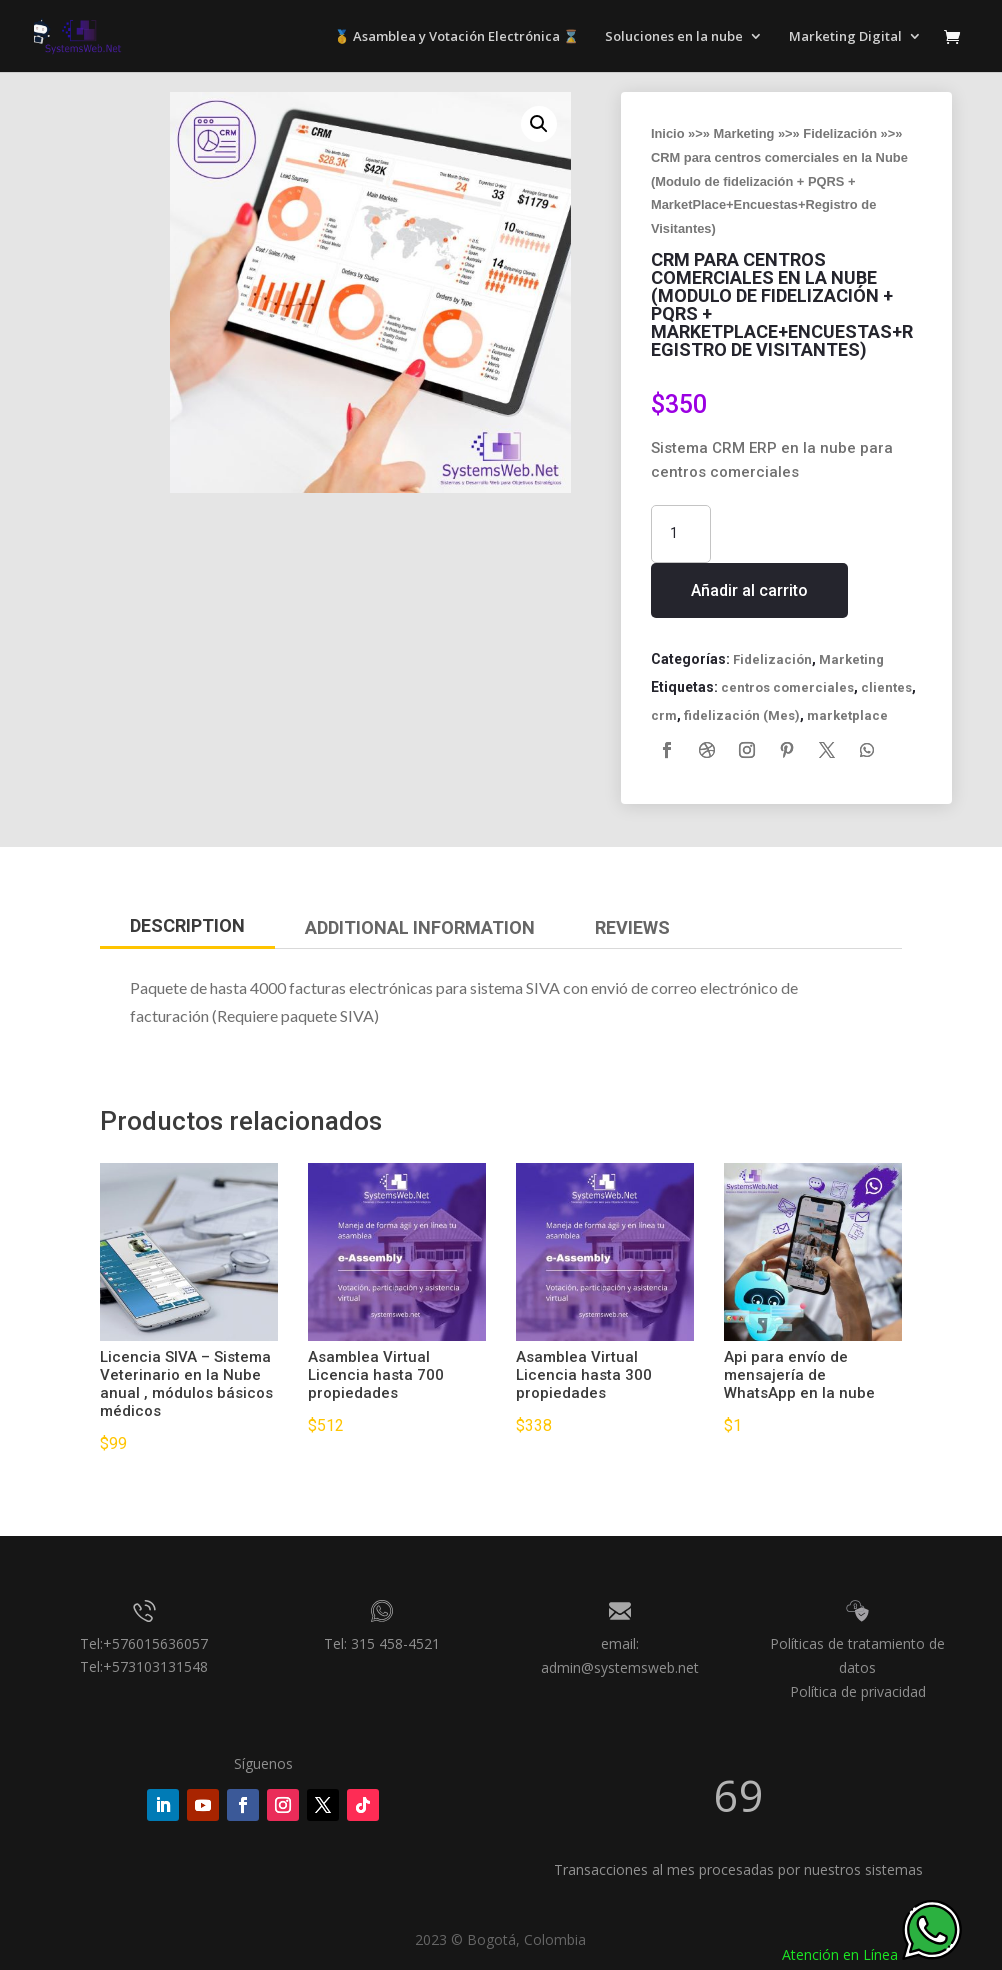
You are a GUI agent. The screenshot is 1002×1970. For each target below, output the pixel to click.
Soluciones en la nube (674, 37)
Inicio (668, 133)
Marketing (744, 133)
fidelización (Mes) (742, 715)
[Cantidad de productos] (681, 534)
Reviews (632, 927)
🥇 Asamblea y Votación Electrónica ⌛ (456, 37)
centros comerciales (787, 687)
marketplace (847, 715)
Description (187, 925)
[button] (539, 124)
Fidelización (840, 133)
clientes (886, 687)
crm (664, 715)
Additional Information (420, 927)
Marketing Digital (845, 37)
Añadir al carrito (749, 590)
